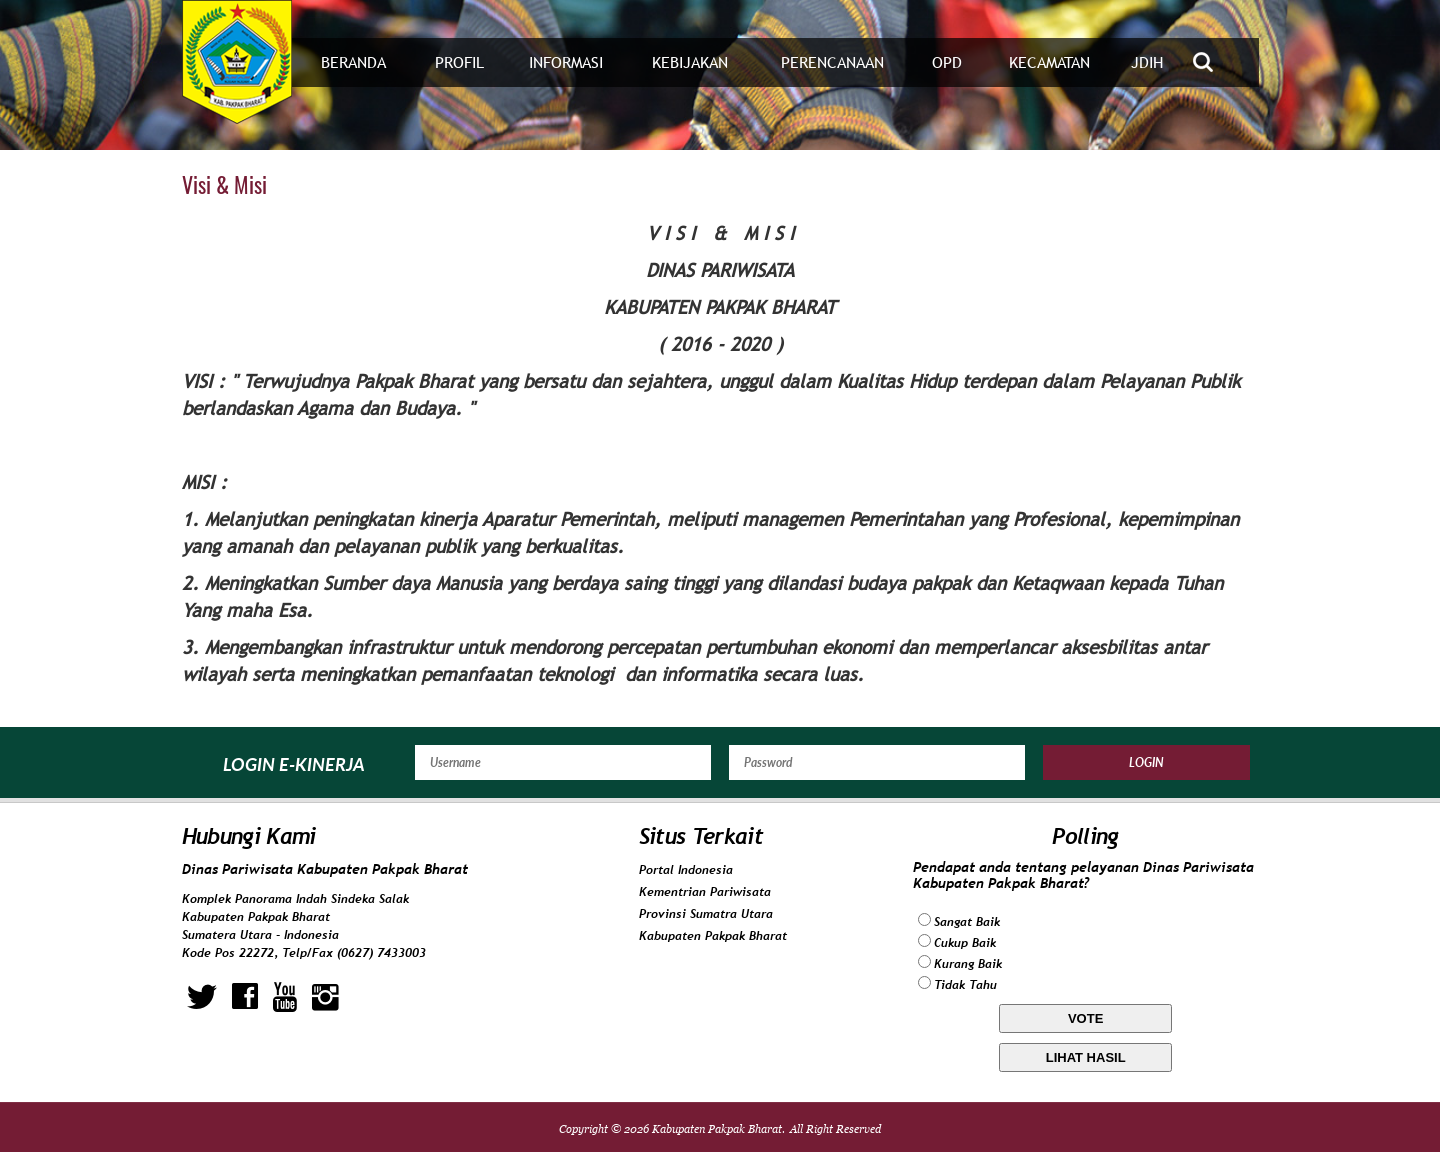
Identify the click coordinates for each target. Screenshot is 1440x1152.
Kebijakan (690, 62)
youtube (285, 997)
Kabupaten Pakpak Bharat (713, 936)
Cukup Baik (965, 943)
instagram (325, 997)
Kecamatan (1049, 62)
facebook (245, 997)
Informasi (566, 62)
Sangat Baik (967, 922)
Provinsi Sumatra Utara (706, 914)
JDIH (1147, 62)
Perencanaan (832, 62)
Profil (459, 62)
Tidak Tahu (965, 985)
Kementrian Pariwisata (705, 892)
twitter (202, 997)
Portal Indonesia (686, 870)
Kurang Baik (968, 964)
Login (1146, 762)
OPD (947, 62)
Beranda (353, 62)
